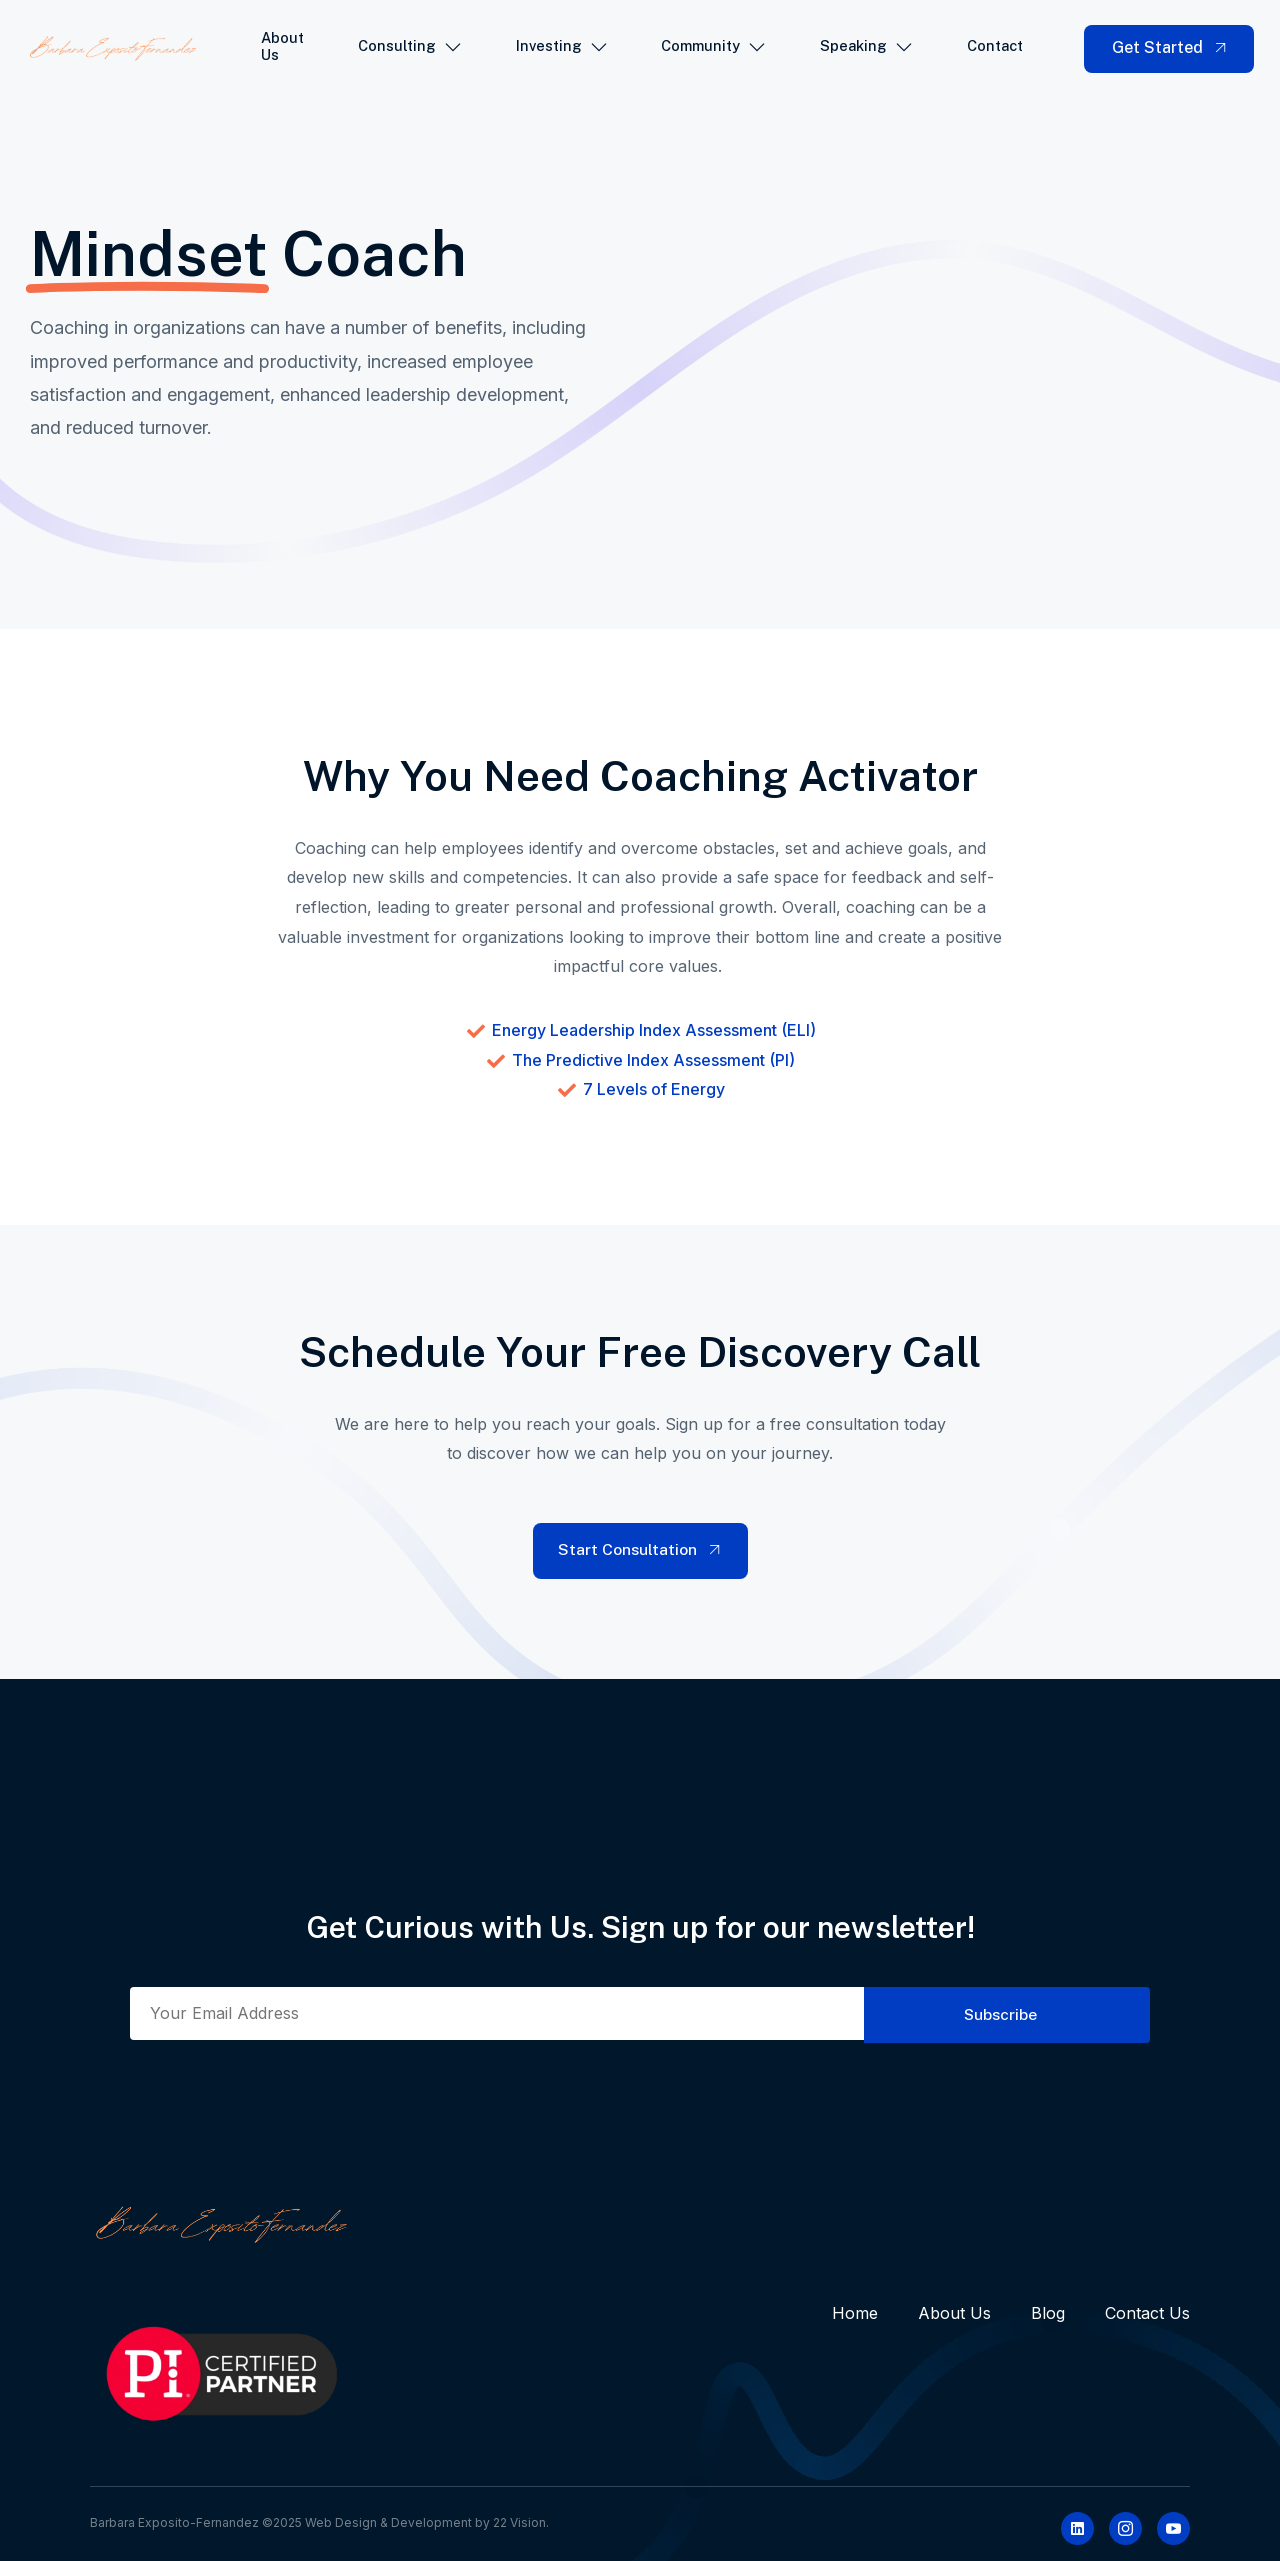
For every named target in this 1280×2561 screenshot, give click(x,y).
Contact (999, 48)
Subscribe (994, 2013)
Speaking (868, 49)
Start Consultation (641, 1550)
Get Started (1171, 48)
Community (715, 49)
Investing (563, 49)
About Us (284, 48)
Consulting (412, 49)
